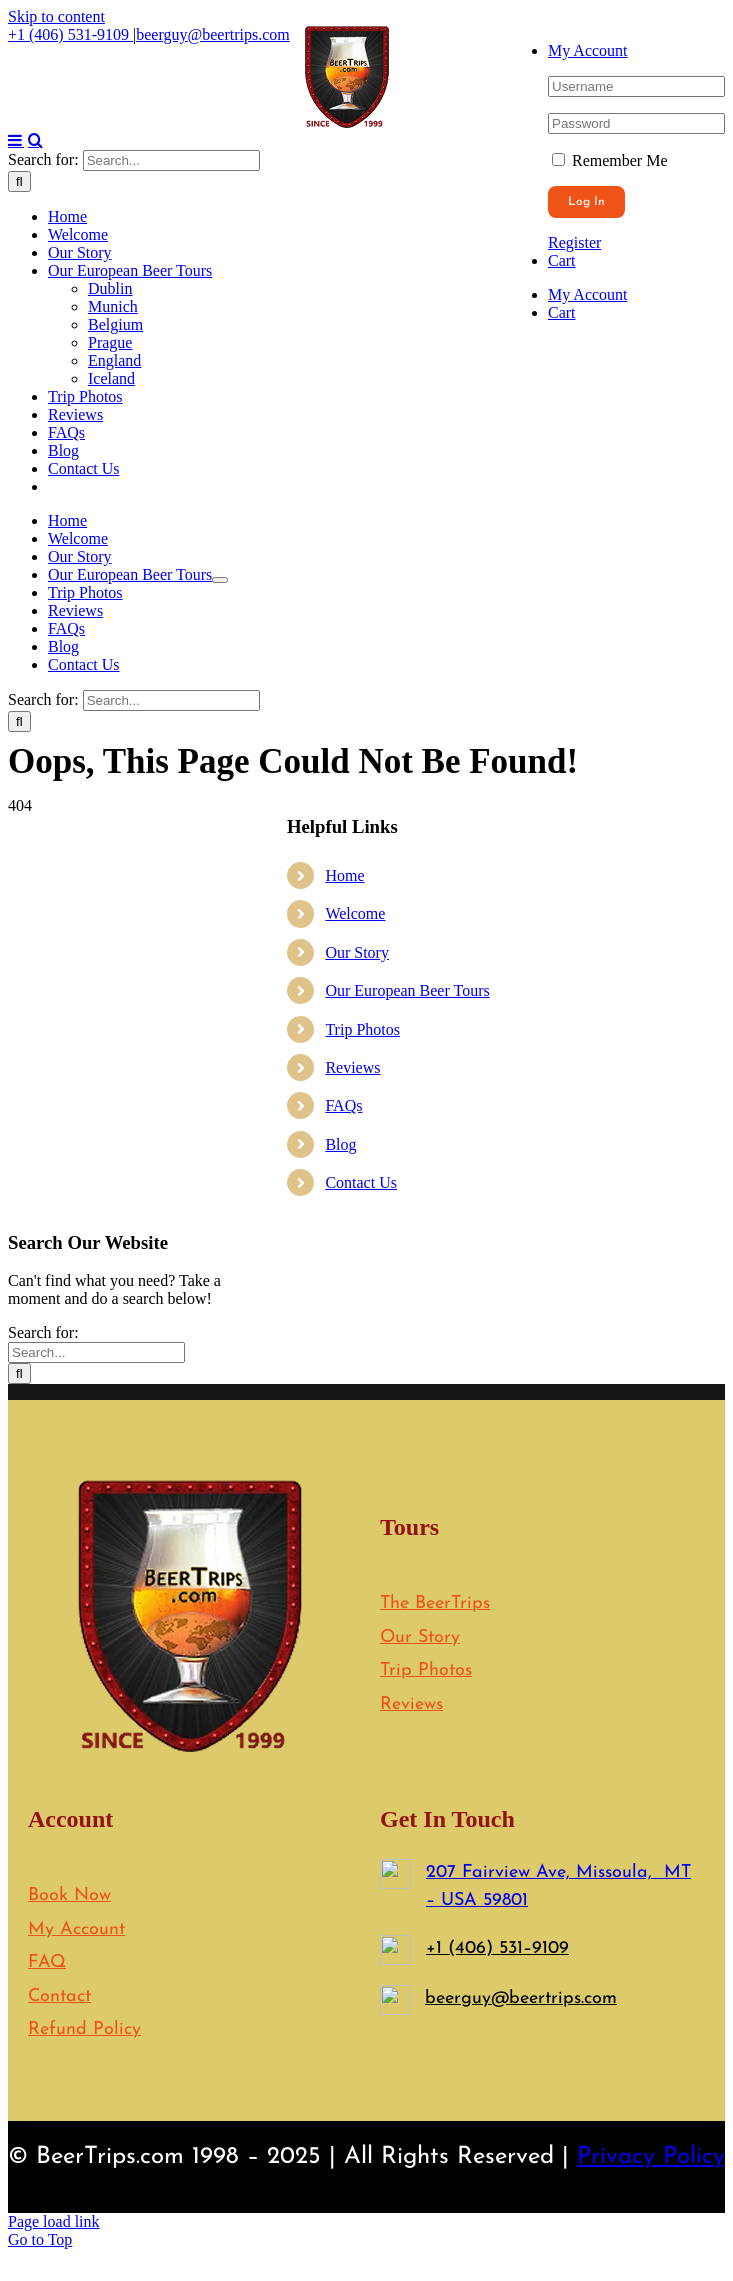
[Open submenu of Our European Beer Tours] (220, 1286)
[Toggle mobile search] (35, 846)
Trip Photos (362, 1735)
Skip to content (56, 16)
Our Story (357, 1658)
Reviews (352, 1773)
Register (574, 242)
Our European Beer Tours (407, 1696)
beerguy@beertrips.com (213, 34)
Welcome (355, 1619)
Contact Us (361, 1888)
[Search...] (171, 866)
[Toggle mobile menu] (16, 846)
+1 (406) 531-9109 (70, 34)
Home (344, 1581)
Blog (340, 1850)
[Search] (19, 887)
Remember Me (610, 160)
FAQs (343, 1811)
